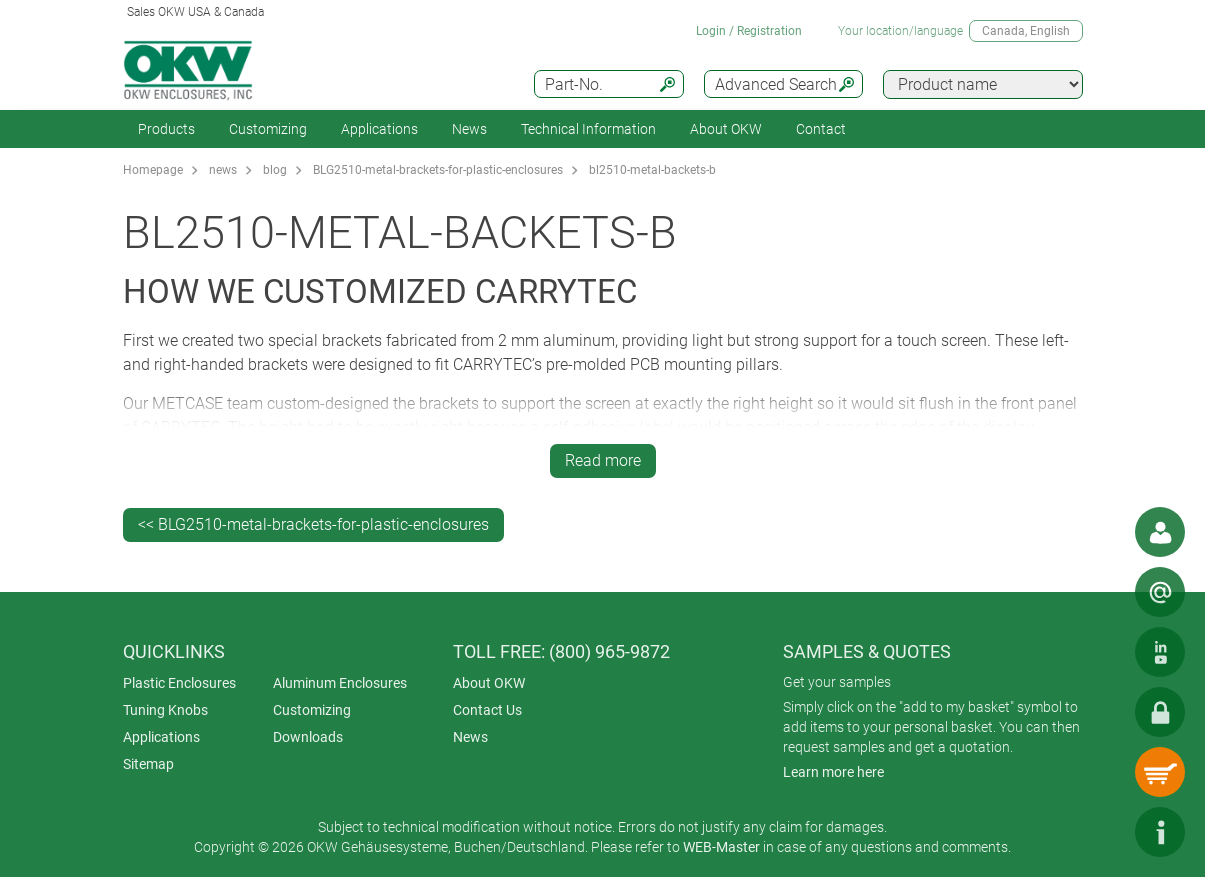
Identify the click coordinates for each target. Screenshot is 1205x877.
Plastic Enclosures (179, 683)
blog (275, 170)
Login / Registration (749, 31)
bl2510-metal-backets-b (652, 170)
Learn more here (833, 772)
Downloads (308, 737)
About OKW (489, 683)
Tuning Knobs (165, 710)
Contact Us (487, 710)
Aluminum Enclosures (340, 683)
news (223, 170)
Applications (379, 129)
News (469, 129)
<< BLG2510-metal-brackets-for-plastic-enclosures (313, 524)
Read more (603, 460)
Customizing (268, 129)
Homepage (153, 170)
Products (166, 129)
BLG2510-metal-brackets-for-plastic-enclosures (438, 170)
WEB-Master (721, 847)
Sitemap (148, 764)
